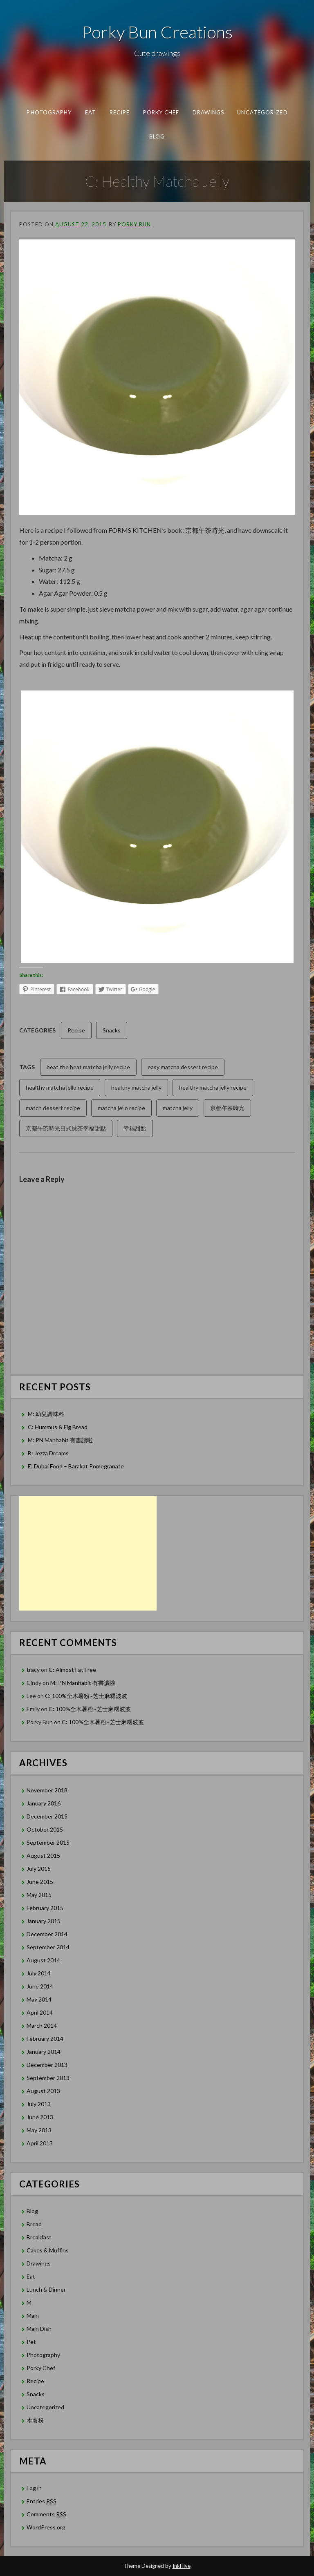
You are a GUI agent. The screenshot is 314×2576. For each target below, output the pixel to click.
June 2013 (40, 2117)
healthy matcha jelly (136, 1087)
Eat (90, 112)
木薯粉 (35, 2420)
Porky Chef (161, 112)
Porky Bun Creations (157, 32)
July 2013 (39, 2103)
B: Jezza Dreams (49, 1453)
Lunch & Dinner (46, 2289)
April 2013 (40, 2143)
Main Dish (39, 2328)
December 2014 (47, 1933)
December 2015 (47, 1816)
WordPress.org (46, 2527)
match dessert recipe (53, 1107)
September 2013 (48, 2077)
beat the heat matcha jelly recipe (88, 1066)
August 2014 (43, 1960)
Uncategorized (262, 112)
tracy (33, 1669)
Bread (34, 2224)
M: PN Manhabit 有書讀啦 (60, 1440)
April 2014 (40, 2012)
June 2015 (40, 1881)
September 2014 (48, 1947)
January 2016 (44, 1803)
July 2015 (39, 1868)
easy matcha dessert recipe (183, 1066)
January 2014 (44, 2051)
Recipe (119, 112)
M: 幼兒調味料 (46, 1413)
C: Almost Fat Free (72, 1669)
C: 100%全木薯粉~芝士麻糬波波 (86, 1695)
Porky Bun (134, 224)
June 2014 (40, 1986)
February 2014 (45, 2038)
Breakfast (39, 2237)
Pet (31, 2341)
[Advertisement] (88, 1553)
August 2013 (43, 2090)
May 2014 (39, 1999)
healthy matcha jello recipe (60, 1087)
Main (33, 2315)
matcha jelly (178, 1107)
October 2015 (45, 1829)
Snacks (112, 1030)
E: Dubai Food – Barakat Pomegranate (76, 1466)
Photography (49, 112)
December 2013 (47, 2064)
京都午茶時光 (227, 1107)
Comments (46, 2514)
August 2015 (43, 1855)
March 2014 (42, 2025)
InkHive (182, 2566)
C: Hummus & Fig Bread (58, 1426)
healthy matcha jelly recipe (213, 1087)
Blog (157, 136)
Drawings (208, 112)
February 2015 (45, 1907)
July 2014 (39, 1973)
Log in (34, 2487)
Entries (41, 2501)
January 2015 (44, 1920)
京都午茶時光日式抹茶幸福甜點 (66, 1128)
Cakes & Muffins (48, 2250)
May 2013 (39, 2130)
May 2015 (39, 1894)
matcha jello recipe (121, 1107)
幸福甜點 (134, 1128)
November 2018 (47, 1790)
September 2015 (48, 1842)
